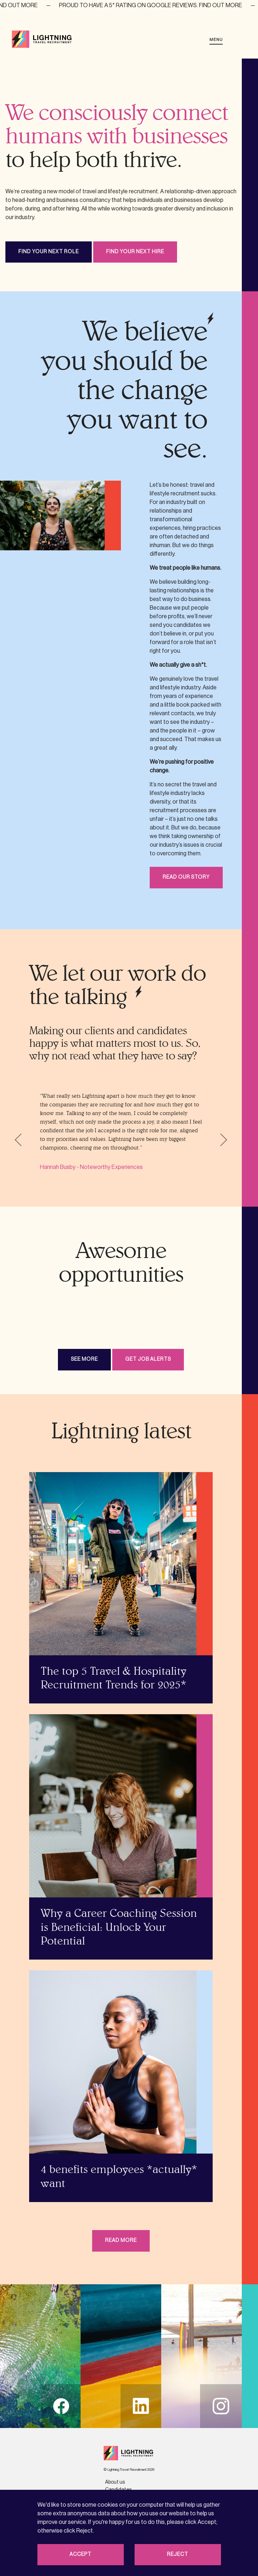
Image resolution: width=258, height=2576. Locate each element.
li (141, 2406)
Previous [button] (21, 1139)
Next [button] (220, 1139)
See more (84, 1359)
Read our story (186, 877)
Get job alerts (148, 1359)
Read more (121, 2240)
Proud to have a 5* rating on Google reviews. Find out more (161, 5)
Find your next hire (135, 251)
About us (115, 2482)
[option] (121, 1131)
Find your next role (48, 251)
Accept (80, 2554)
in (221, 2406)
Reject (177, 2554)
